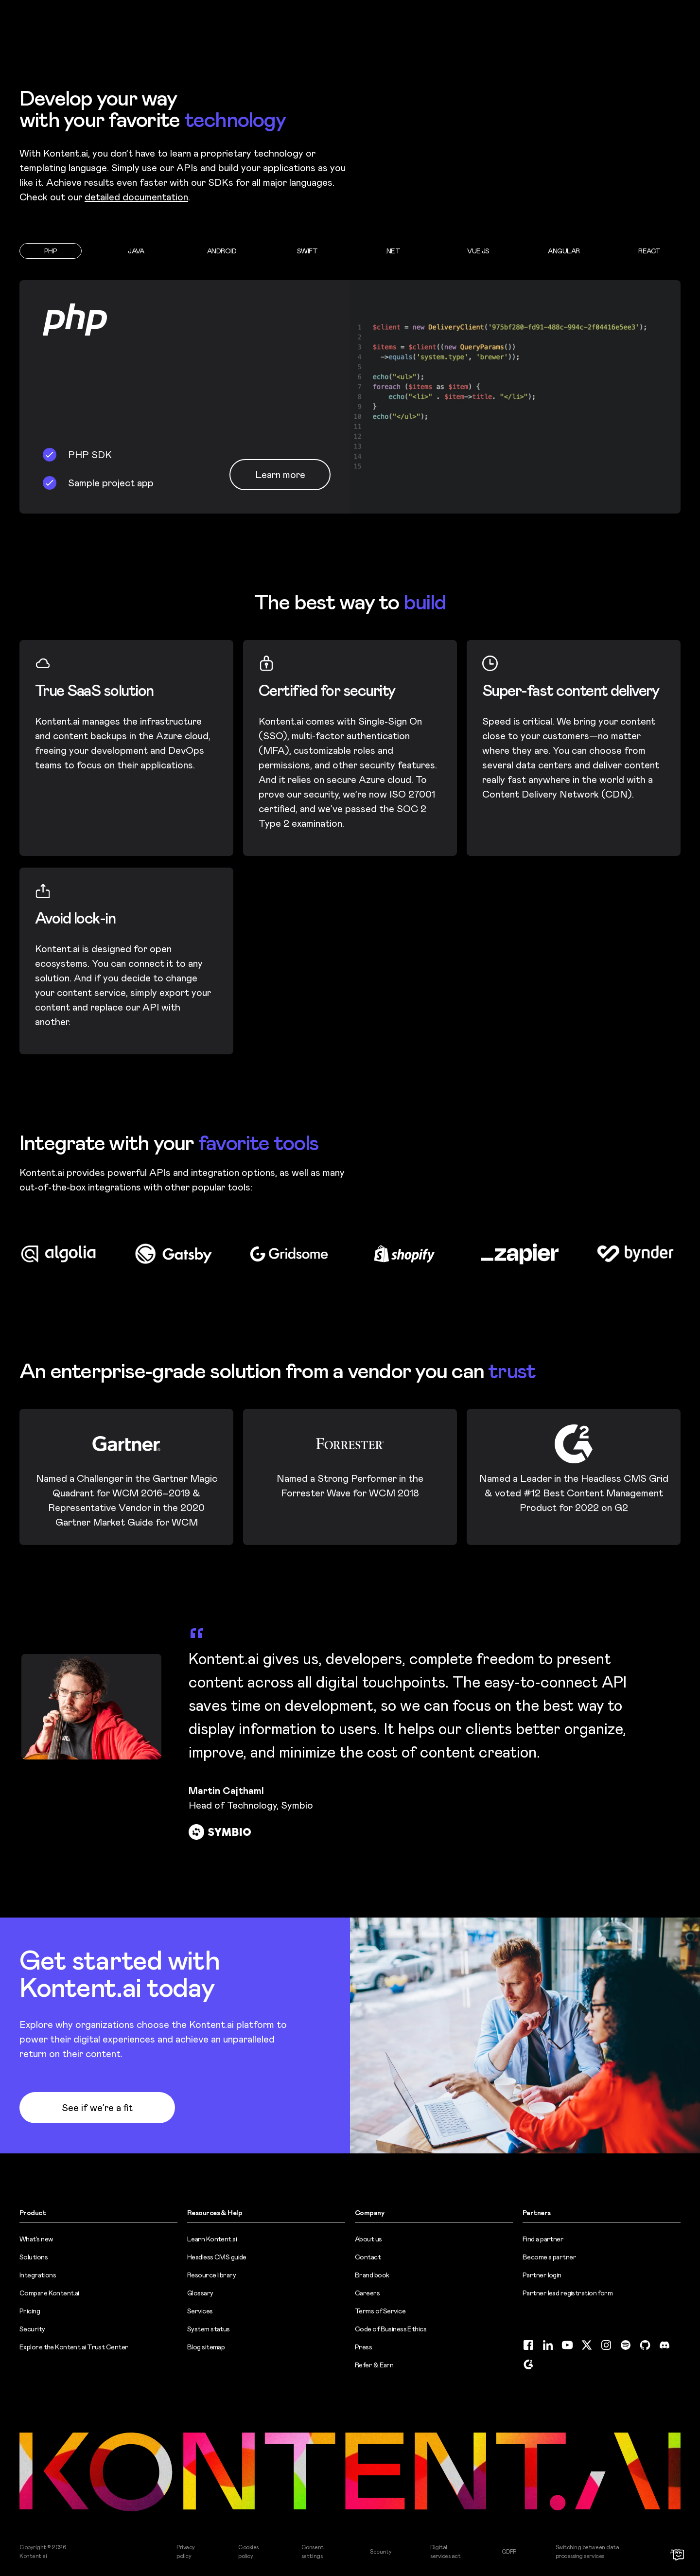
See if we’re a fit (97, 2107)
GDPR (509, 2552)
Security (32, 2329)
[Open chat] (678, 2554)
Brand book (372, 2275)
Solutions (33, 2257)
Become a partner (549, 2257)
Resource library (211, 2275)
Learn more (280, 474)
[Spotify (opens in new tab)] (625, 2345)
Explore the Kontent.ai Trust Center (73, 2347)
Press (363, 2347)
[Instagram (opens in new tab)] (606, 2345)
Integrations (37, 2275)
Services (200, 2311)
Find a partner (543, 2239)
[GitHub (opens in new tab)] (645, 2345)
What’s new (35, 2239)
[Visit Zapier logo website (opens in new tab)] (523, 1254)
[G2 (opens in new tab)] (528, 2364)
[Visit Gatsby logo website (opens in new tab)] (177, 1253)
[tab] (50, 251)
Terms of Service (380, 2311)
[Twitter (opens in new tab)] (587, 2345)
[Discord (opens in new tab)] (664, 2345)
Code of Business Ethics (390, 2329)
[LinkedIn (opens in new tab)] (548, 2345)
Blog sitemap (206, 2347)
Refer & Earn (374, 2365)
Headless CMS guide (216, 2257)
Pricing (29, 2311)
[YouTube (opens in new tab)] (567, 2345)
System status (208, 2329)
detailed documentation (136, 197)
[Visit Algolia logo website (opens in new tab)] (61, 1254)
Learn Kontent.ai (212, 2239)
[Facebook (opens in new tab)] (528, 2345)
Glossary (200, 2293)
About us (368, 2239)
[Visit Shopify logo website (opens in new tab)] (408, 1254)
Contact (368, 2257)
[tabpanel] (350, 397)
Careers (367, 2293)
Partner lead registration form (567, 2293)
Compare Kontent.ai (49, 2293)
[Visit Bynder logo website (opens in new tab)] (638, 1253)
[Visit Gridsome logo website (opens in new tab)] (292, 1253)
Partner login (542, 2275)
